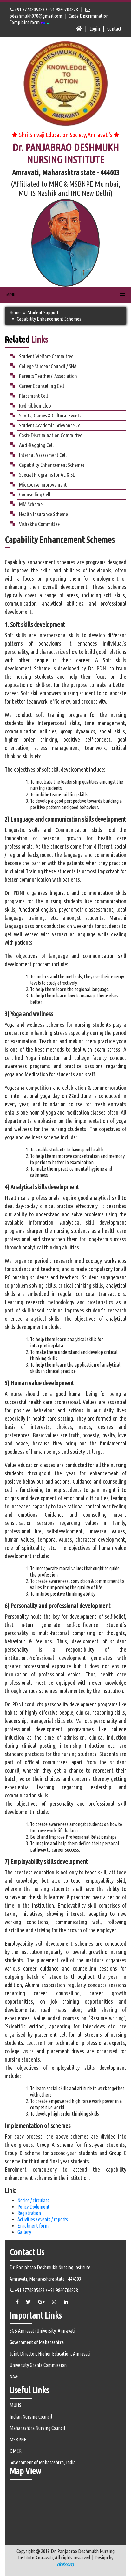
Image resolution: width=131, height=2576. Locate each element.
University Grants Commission (38, 2365)
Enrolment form (33, 2226)
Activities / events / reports (42, 2219)
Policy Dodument (33, 2206)
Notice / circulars (33, 2200)
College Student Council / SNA (48, 366)
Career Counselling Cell (41, 386)
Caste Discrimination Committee (50, 435)
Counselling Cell (34, 494)
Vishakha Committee (39, 524)
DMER (16, 2451)
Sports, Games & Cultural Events (50, 415)
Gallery (24, 2232)
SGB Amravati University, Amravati (42, 2331)
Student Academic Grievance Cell (51, 425)
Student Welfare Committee (46, 356)
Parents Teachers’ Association (48, 376)
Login (94, 29)
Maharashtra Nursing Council (37, 2428)
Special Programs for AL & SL (47, 475)
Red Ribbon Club (35, 405)
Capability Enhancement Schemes (52, 465)
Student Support (43, 312)
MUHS (15, 2405)
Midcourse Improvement (43, 484)
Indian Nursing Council (31, 2416)
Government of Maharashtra (37, 2342)
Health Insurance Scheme (43, 514)
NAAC (15, 2376)
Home (15, 312)
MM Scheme (31, 504)
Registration (29, 2213)
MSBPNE (18, 2439)
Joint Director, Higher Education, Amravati (50, 2353)
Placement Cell (33, 396)
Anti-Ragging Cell (36, 445)
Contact (114, 29)
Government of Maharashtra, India (42, 2462)
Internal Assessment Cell (43, 455)
